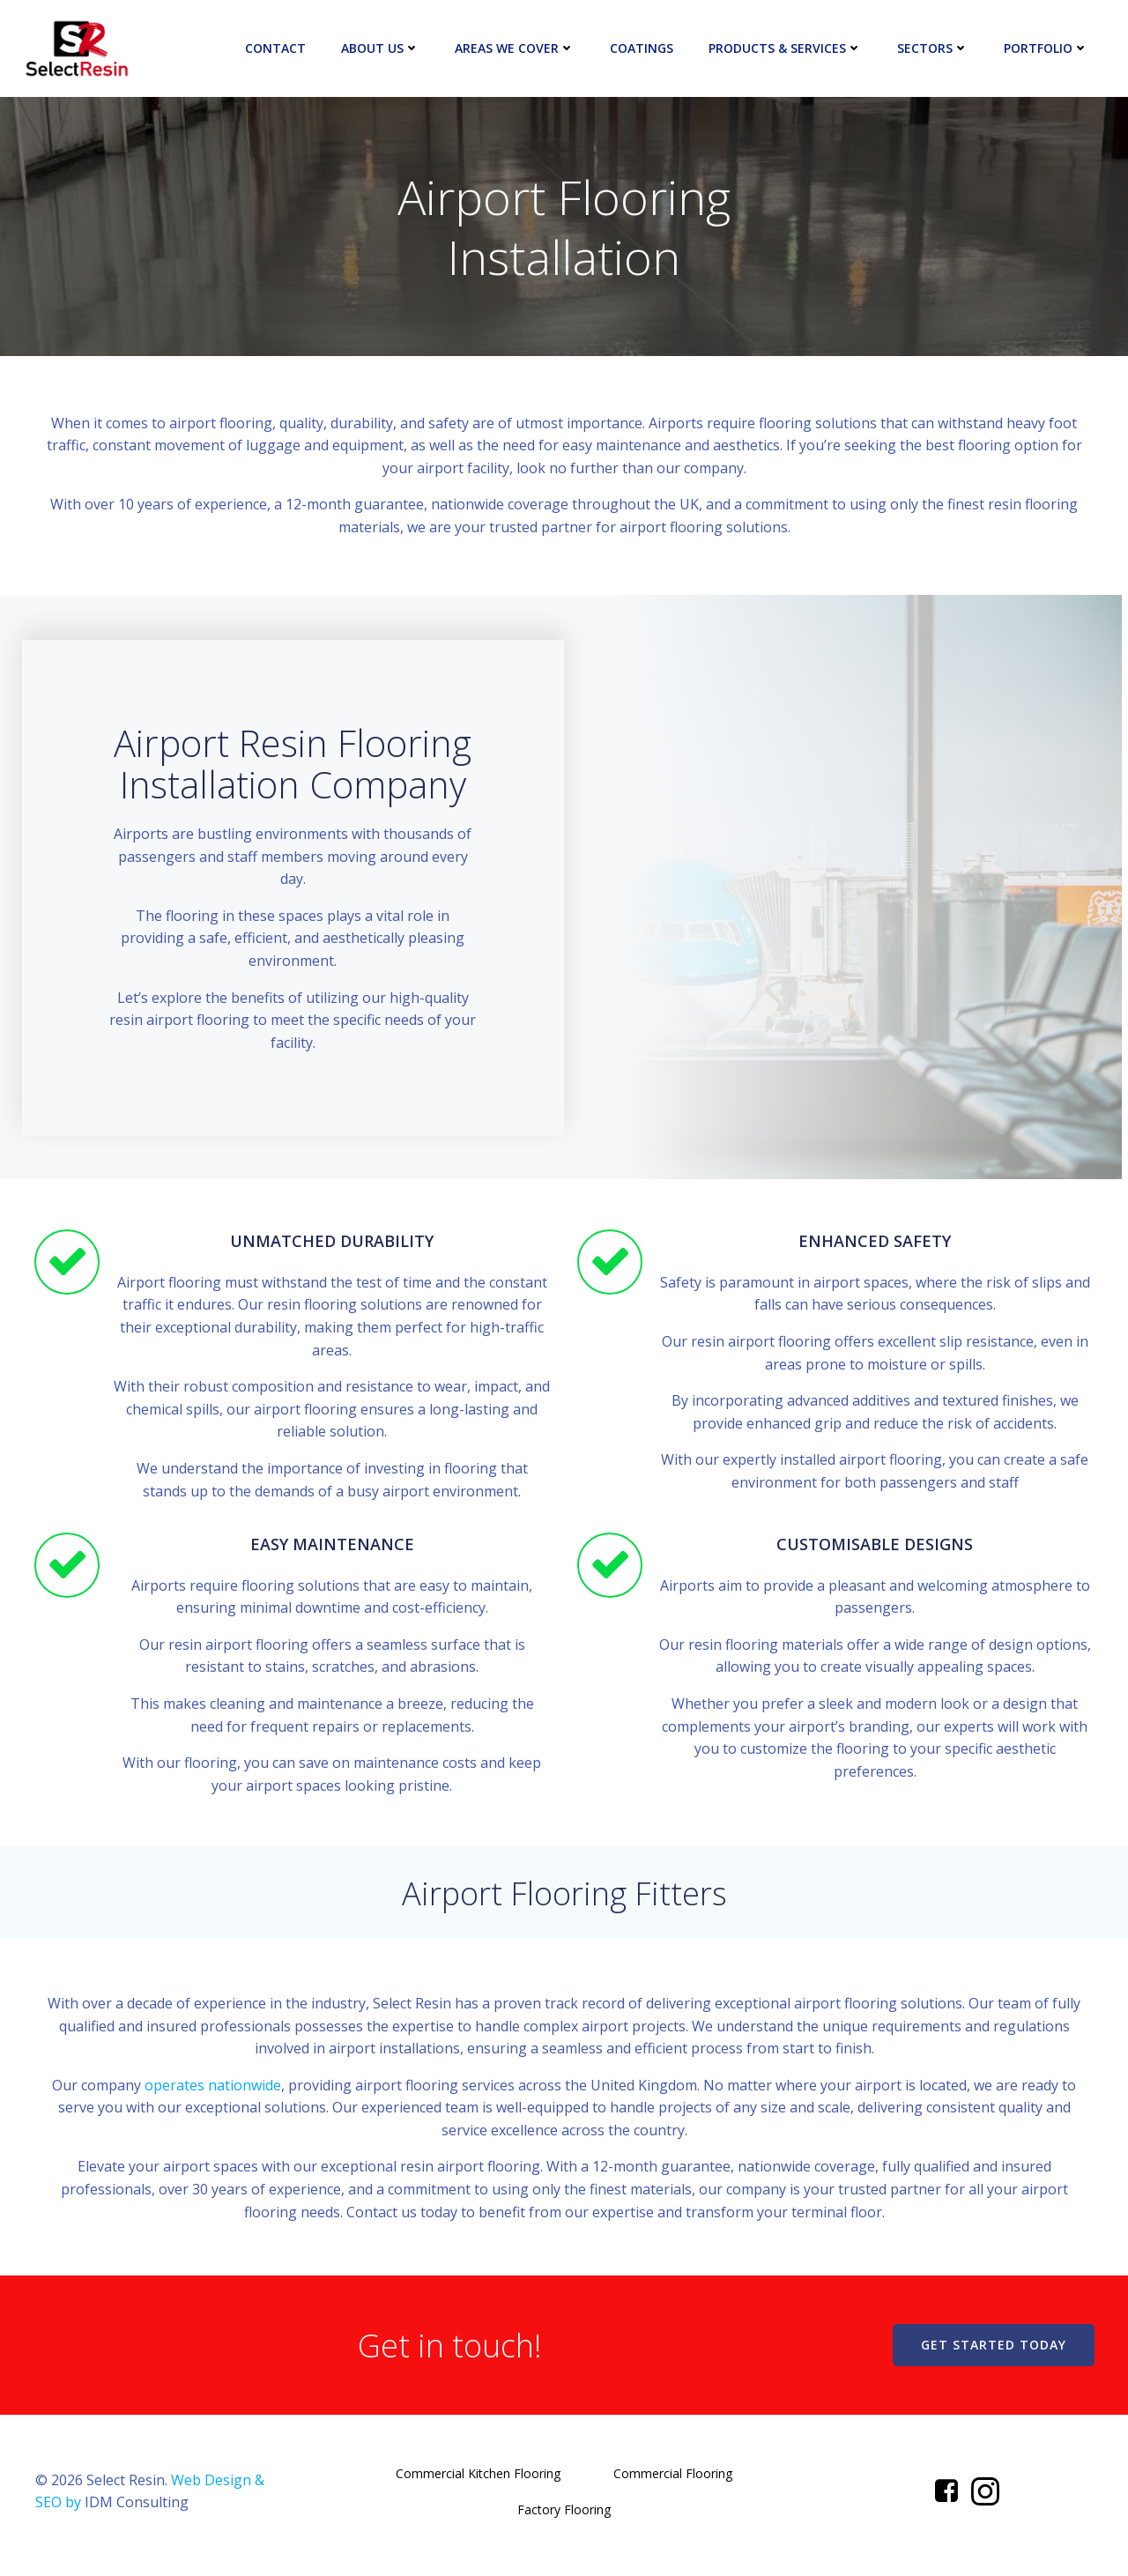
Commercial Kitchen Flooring (478, 2481)
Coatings (642, 48)
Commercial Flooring (672, 2481)
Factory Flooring (564, 2517)
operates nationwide (213, 2091)
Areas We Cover (515, 48)
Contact (276, 48)
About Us (381, 48)
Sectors (933, 48)
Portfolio (1047, 48)
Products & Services (786, 48)
